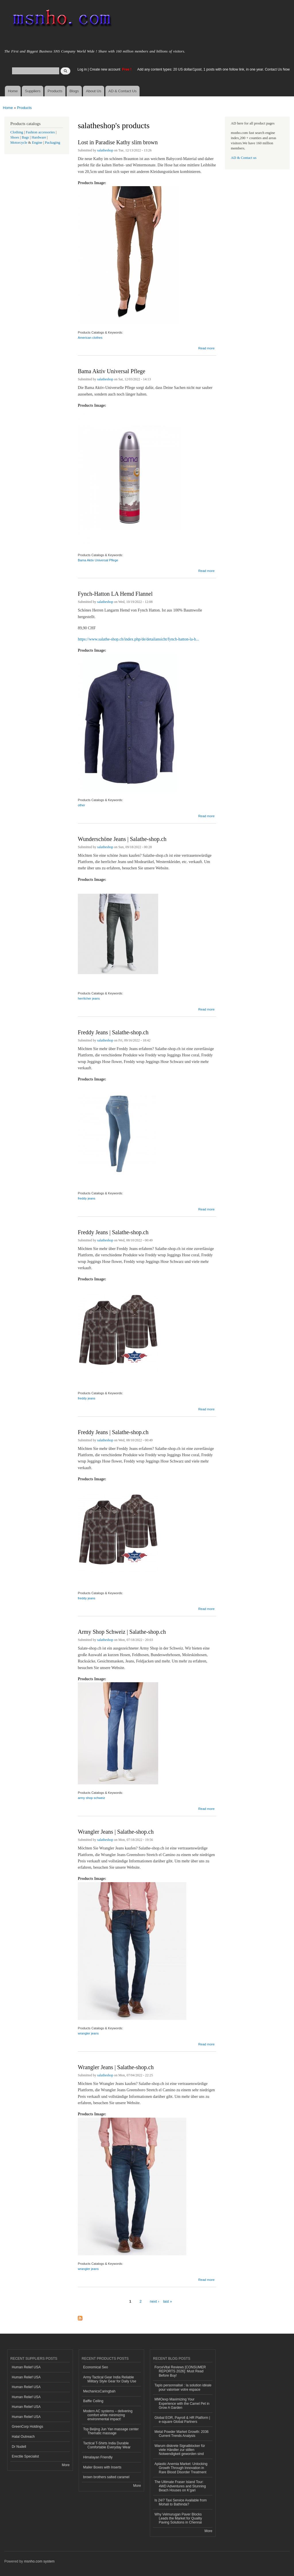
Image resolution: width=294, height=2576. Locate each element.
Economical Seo (95, 2367)
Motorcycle (18, 143)
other (81, 805)
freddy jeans (86, 1198)
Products (55, 91)
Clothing (16, 132)
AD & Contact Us (123, 91)
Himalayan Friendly (98, 2457)
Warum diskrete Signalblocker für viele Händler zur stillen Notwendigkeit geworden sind (179, 2450)
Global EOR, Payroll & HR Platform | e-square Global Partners (182, 2420)
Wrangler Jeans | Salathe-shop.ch (116, 1832)
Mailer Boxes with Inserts (102, 2467)
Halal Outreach (23, 2437)
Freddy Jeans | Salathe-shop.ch (113, 1032)
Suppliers (32, 91)
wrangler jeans (88, 2033)
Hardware (39, 137)
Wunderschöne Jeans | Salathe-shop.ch (122, 839)
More (65, 2465)
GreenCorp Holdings (27, 2427)
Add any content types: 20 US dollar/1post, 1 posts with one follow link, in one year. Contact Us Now (213, 69)
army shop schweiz (91, 1798)
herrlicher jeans (89, 998)
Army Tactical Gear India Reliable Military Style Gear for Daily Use (109, 2379)
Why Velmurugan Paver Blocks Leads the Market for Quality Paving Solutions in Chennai (178, 2518)
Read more (206, 347)
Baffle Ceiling (93, 2401)
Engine (37, 143)
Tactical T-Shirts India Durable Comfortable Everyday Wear (107, 2445)
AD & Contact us (243, 158)
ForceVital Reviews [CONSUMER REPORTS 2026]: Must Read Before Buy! (180, 2371)
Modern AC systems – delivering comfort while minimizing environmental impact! (108, 2415)
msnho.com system (39, 2561)
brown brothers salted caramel (106, 2477)
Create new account (105, 69)
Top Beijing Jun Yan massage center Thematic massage (111, 2431)
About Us (93, 91)
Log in (82, 69)
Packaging (52, 143)
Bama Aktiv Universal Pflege (111, 371)
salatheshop (105, 150)
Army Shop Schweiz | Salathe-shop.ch (122, 1632)
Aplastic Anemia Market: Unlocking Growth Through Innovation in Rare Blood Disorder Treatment (181, 2468)
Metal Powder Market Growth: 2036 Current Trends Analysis (181, 2434)
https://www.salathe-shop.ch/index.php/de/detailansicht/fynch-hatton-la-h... (138, 639)
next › (154, 2301)
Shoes (14, 137)
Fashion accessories (40, 132)
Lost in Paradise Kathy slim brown (118, 142)
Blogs (74, 91)
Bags (25, 137)
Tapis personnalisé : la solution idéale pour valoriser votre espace (183, 2387)
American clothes (90, 337)
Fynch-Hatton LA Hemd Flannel (115, 594)
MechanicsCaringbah (99, 2391)
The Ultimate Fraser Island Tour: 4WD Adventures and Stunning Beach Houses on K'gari (180, 2486)
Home (13, 91)
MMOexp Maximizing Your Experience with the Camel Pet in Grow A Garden (182, 2403)
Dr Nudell (19, 2447)
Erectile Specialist (25, 2456)
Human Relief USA (26, 2367)
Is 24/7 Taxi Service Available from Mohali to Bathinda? (180, 2502)
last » (167, 2301)
